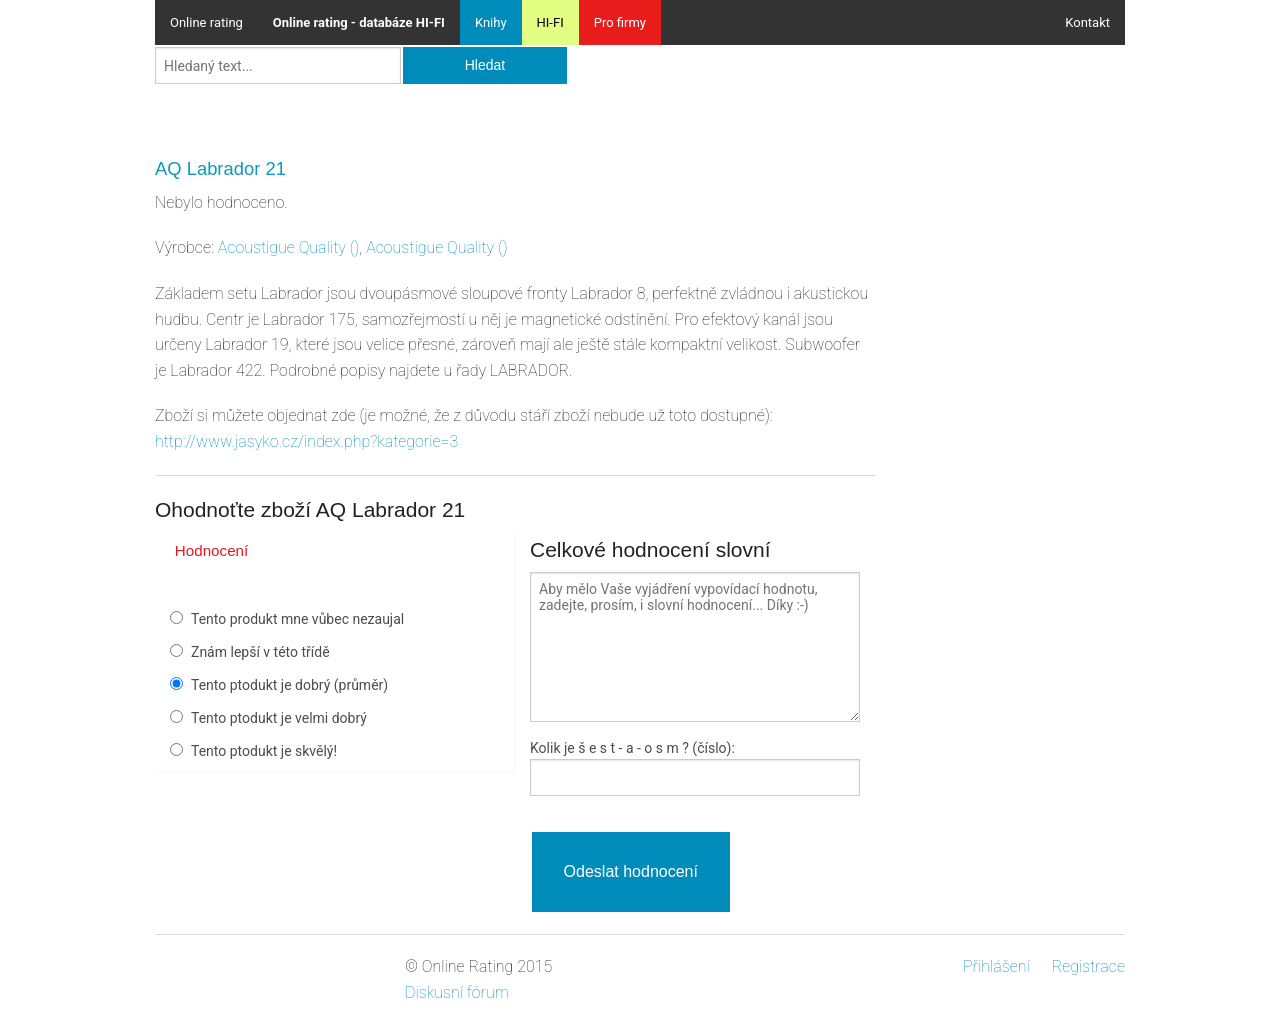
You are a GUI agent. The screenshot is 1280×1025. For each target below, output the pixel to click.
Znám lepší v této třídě (260, 652)
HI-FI (550, 22)
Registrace (1088, 966)
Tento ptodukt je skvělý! (264, 751)
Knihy (491, 22)
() (289, 247)
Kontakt (1087, 22)
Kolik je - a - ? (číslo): (632, 748)
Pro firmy (620, 22)
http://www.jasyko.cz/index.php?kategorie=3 (306, 441)
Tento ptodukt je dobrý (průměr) (289, 685)
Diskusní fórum (457, 992)
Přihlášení (996, 966)
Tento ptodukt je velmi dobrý (279, 718)
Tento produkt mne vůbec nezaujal (297, 619)
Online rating (206, 22)
